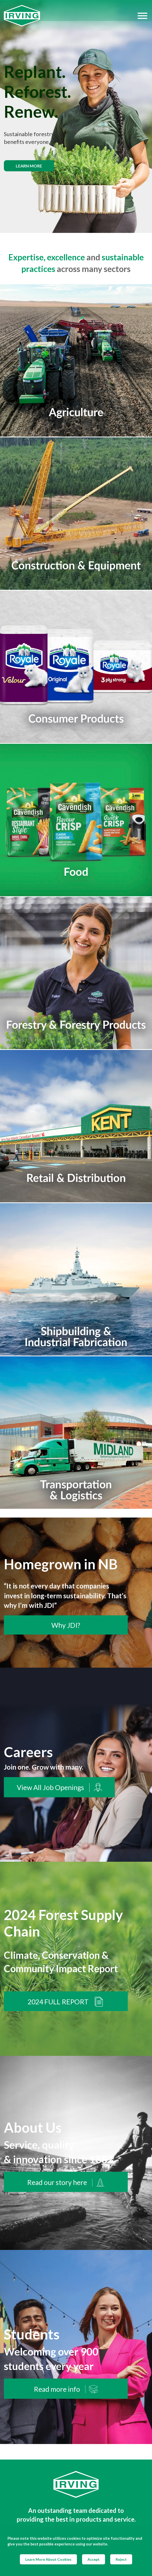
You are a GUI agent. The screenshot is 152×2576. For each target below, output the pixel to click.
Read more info (66, 2389)
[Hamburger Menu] (142, 15)
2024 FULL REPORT (66, 2002)
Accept (93, 2559)
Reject (121, 2559)
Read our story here (66, 2182)
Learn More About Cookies (48, 2559)
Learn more (29, 165)
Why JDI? (65, 1625)
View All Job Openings (59, 1787)
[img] (76, 116)
